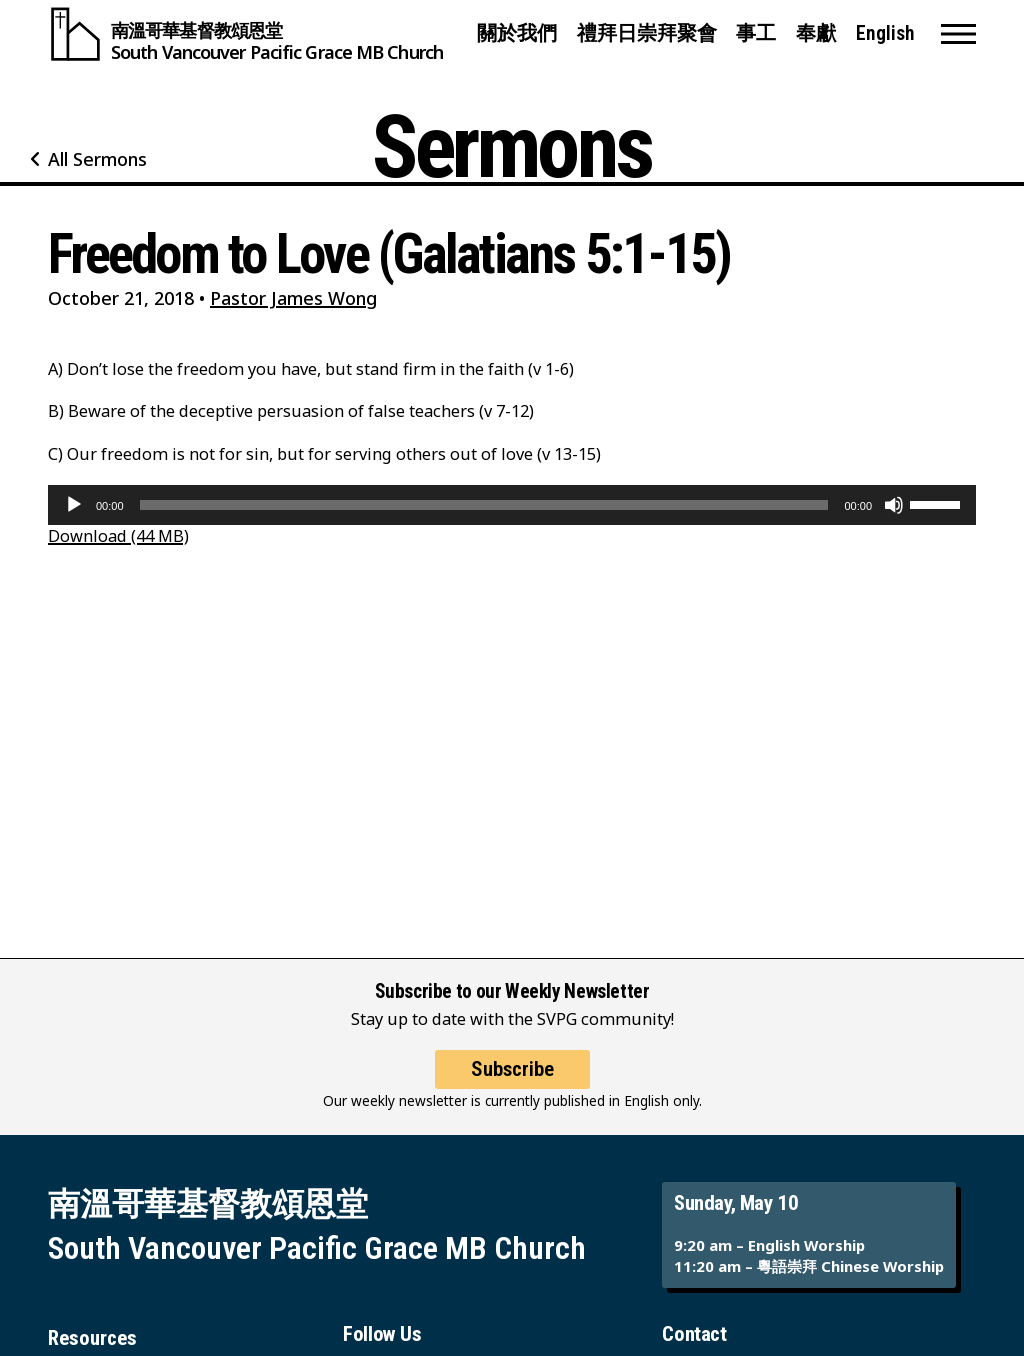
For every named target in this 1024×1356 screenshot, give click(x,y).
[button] (958, 34)
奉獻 (816, 33)
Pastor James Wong (293, 298)
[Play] (74, 505)
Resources (92, 1338)
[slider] (484, 505)
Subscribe (512, 1069)
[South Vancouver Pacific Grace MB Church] (245, 34)
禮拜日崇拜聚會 (647, 33)
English (885, 33)
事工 (756, 33)
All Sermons (97, 159)
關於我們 (517, 33)
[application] (512, 505)
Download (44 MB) (118, 535)
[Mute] (894, 505)
